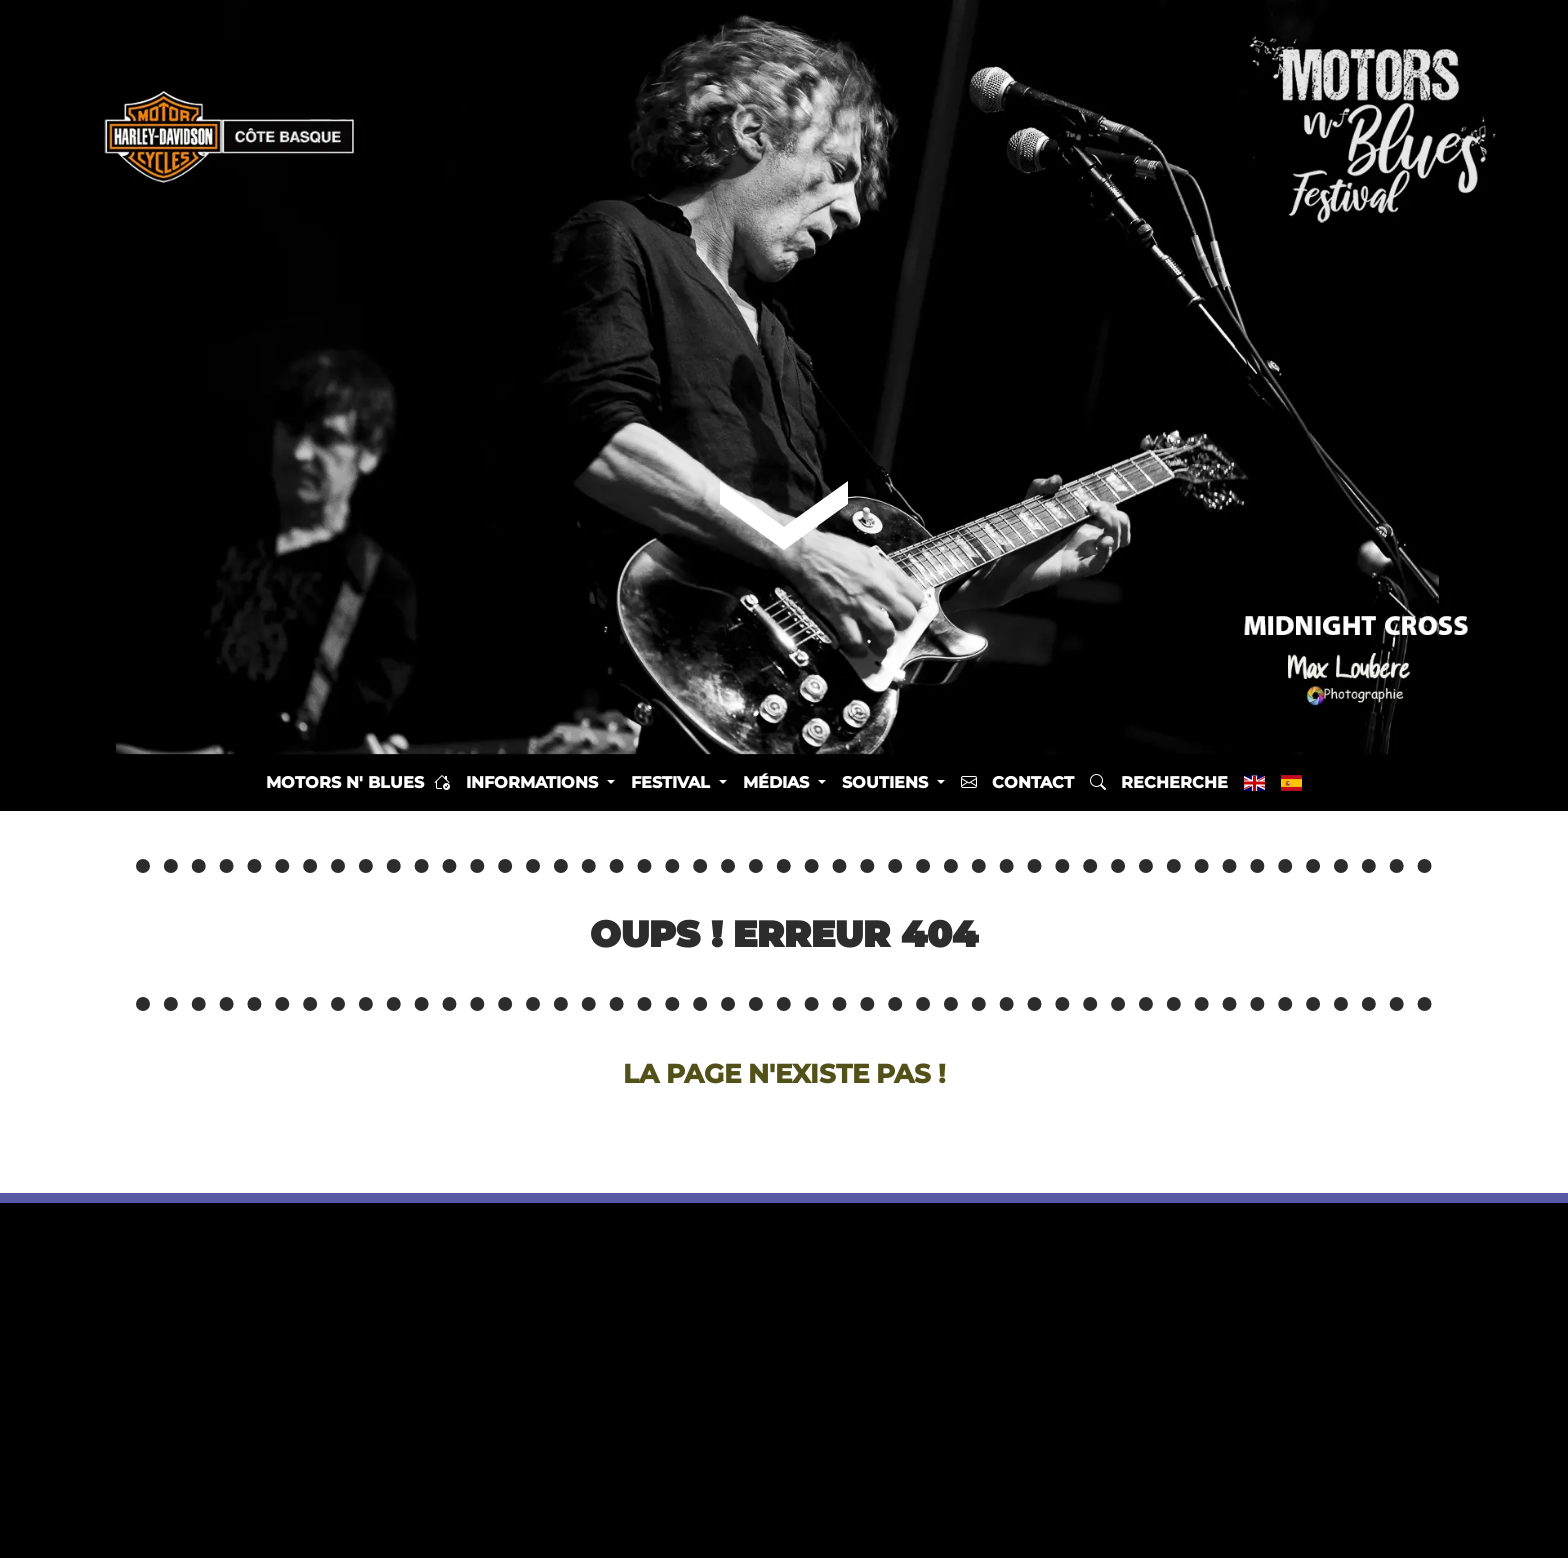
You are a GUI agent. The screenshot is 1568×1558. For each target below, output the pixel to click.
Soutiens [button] (887, 782)
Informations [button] (534, 782)
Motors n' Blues (358, 782)
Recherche (1159, 782)
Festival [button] (673, 782)
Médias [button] (778, 782)
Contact (1017, 782)
